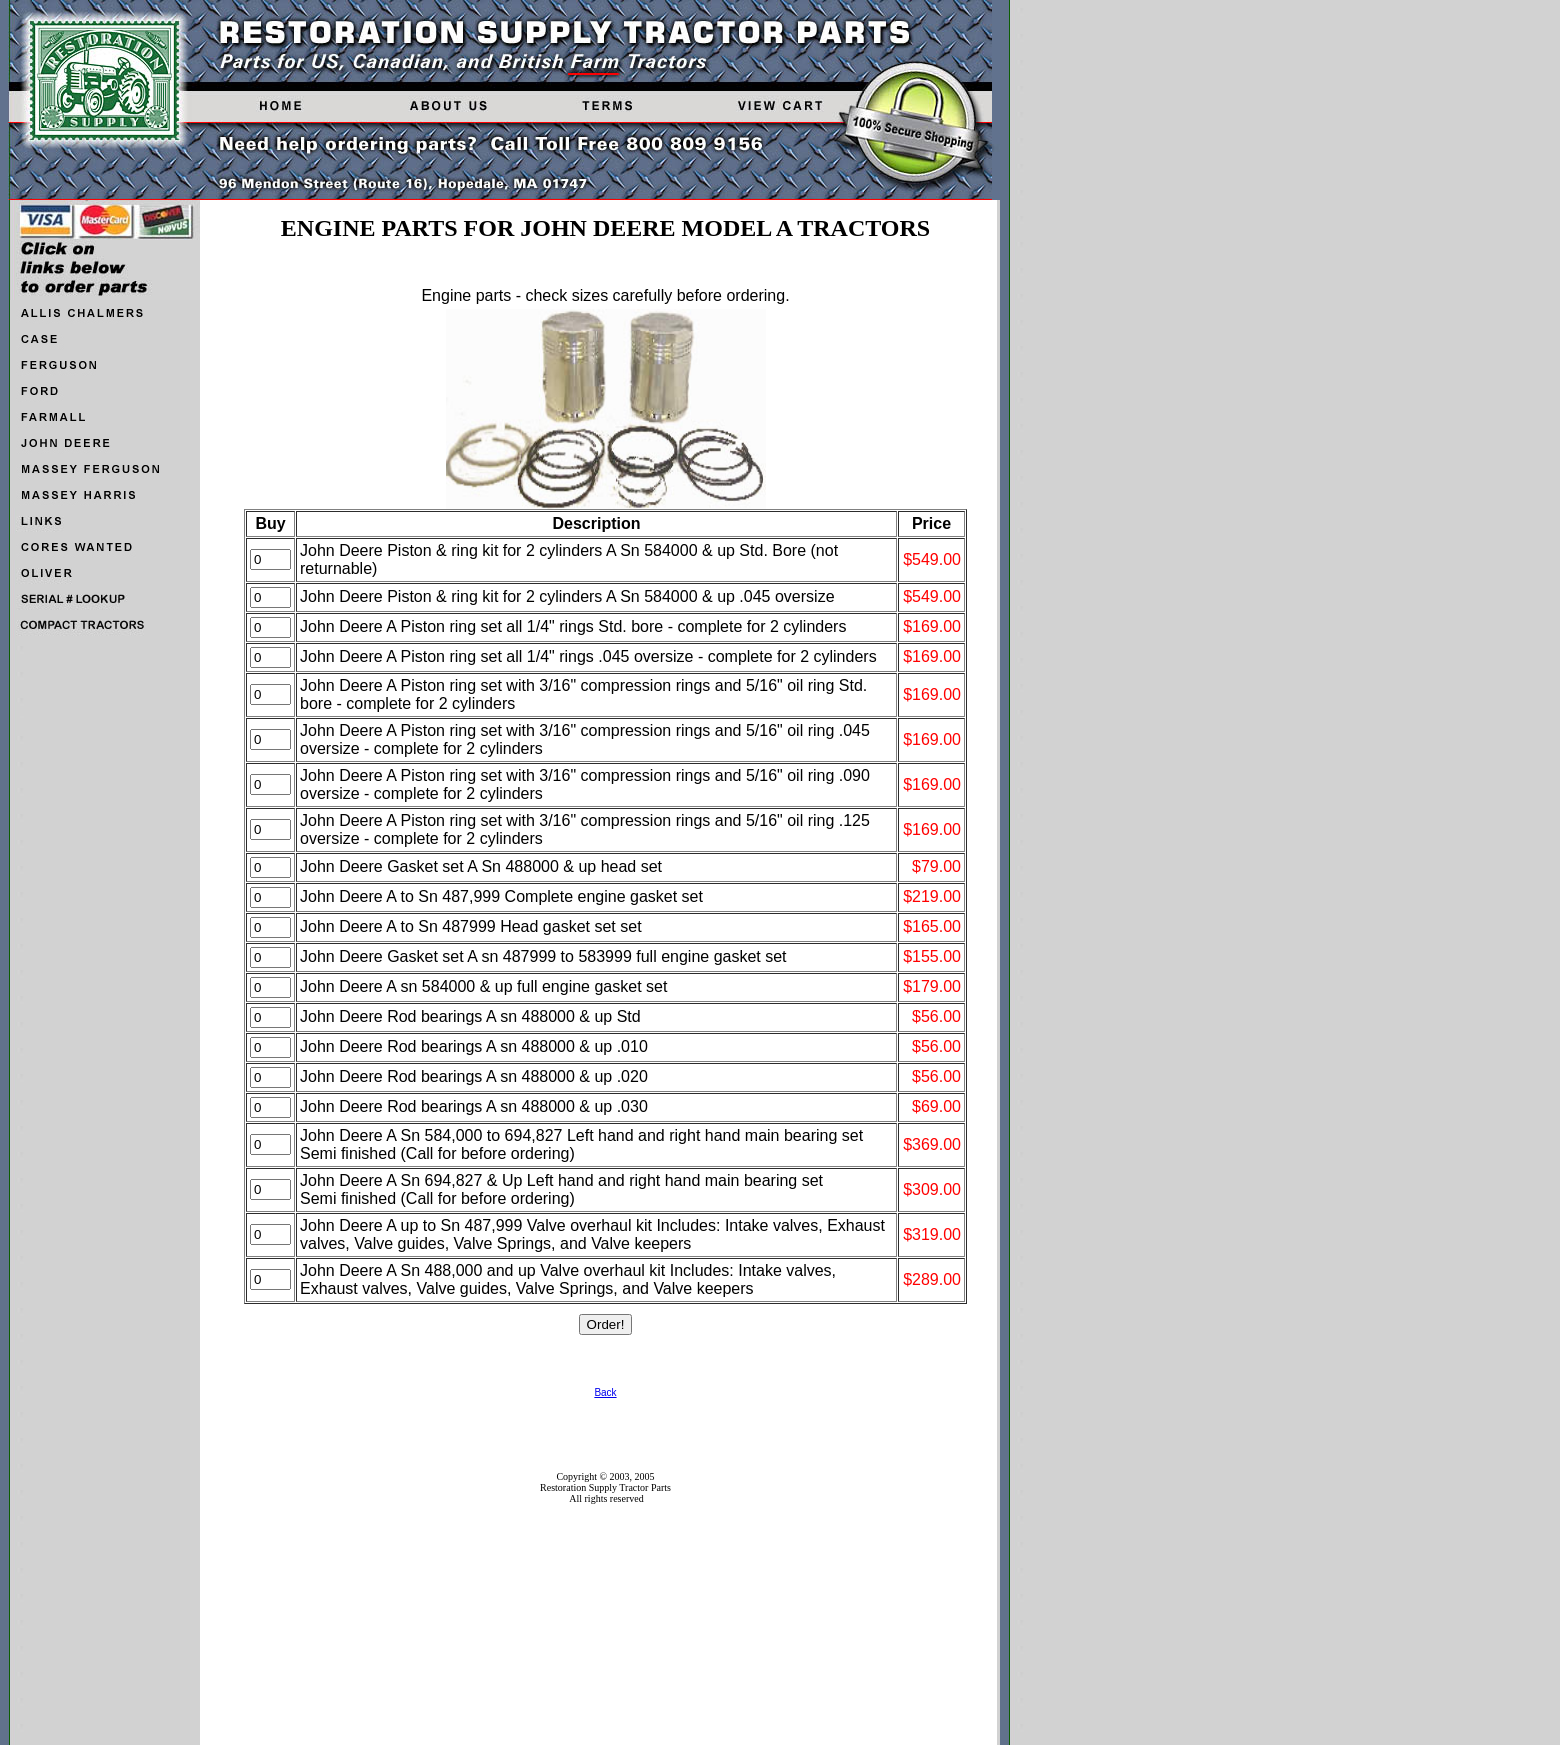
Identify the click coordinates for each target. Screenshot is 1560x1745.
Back (605, 1392)
